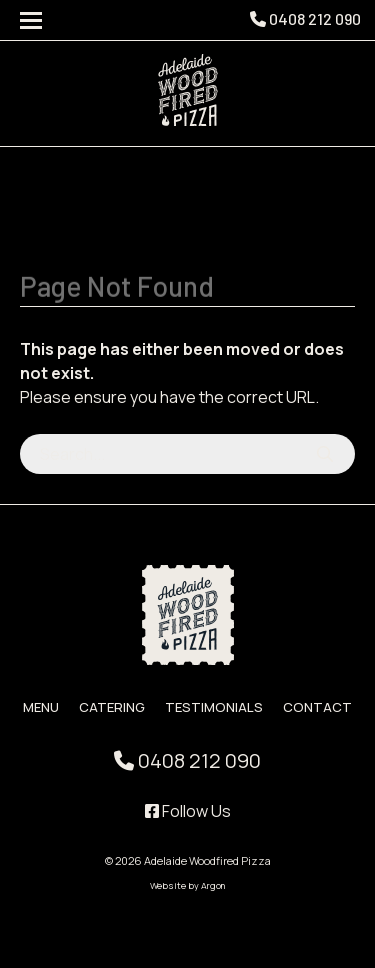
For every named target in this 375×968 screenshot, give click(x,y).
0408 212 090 (305, 18)
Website (168, 885)
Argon (213, 885)
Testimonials (214, 707)
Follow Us (188, 811)
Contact (317, 707)
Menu (41, 707)
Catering (112, 707)
